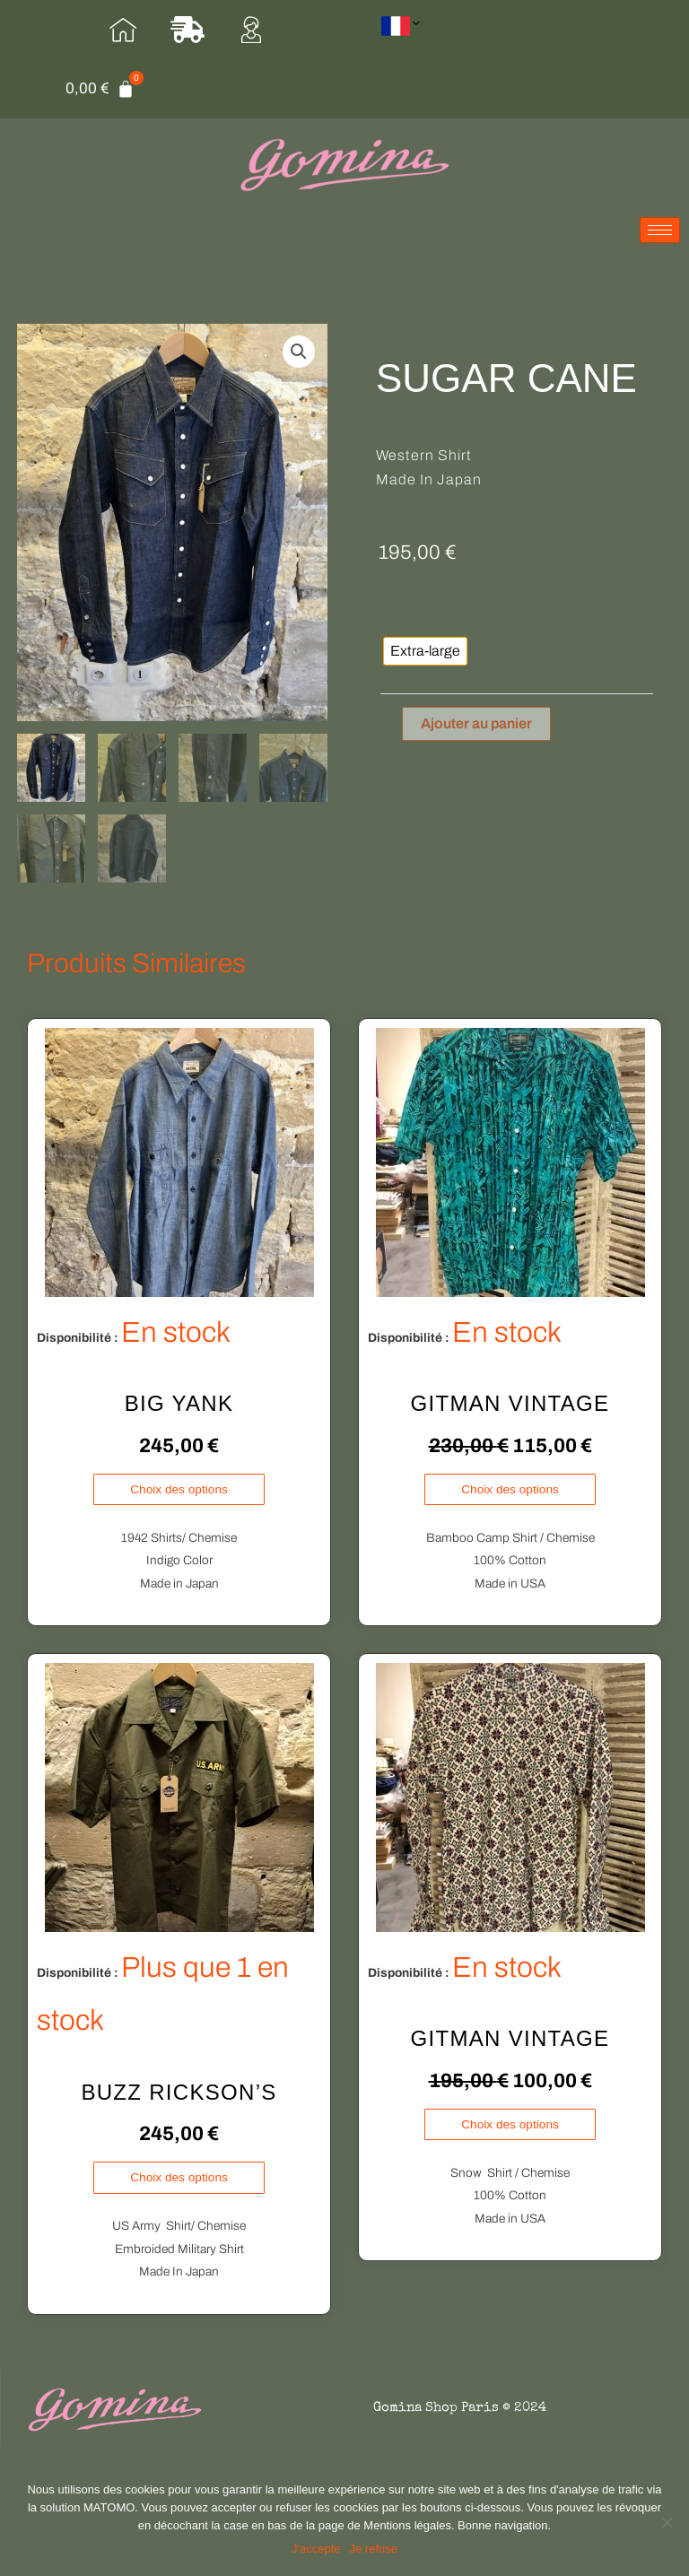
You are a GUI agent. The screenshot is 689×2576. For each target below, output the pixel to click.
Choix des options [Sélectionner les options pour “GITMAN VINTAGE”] (510, 1489)
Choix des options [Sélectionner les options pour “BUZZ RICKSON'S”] (179, 2177)
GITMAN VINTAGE (510, 1404)
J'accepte (316, 2548)
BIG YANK (179, 1404)
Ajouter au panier (476, 723)
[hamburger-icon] (660, 230)
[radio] (425, 651)
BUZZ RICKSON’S (178, 2092)
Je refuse (373, 2548)
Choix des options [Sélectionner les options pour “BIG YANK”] (179, 1489)
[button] (299, 351)
